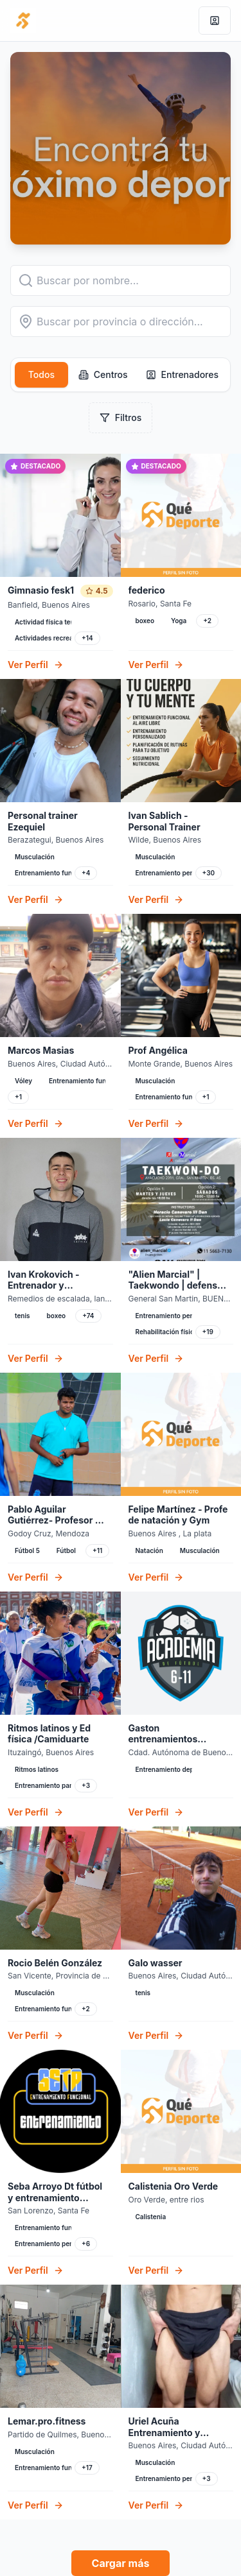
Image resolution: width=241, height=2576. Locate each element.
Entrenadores (182, 374)
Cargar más (121, 2563)
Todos (41, 374)
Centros (103, 374)
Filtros (120, 417)
